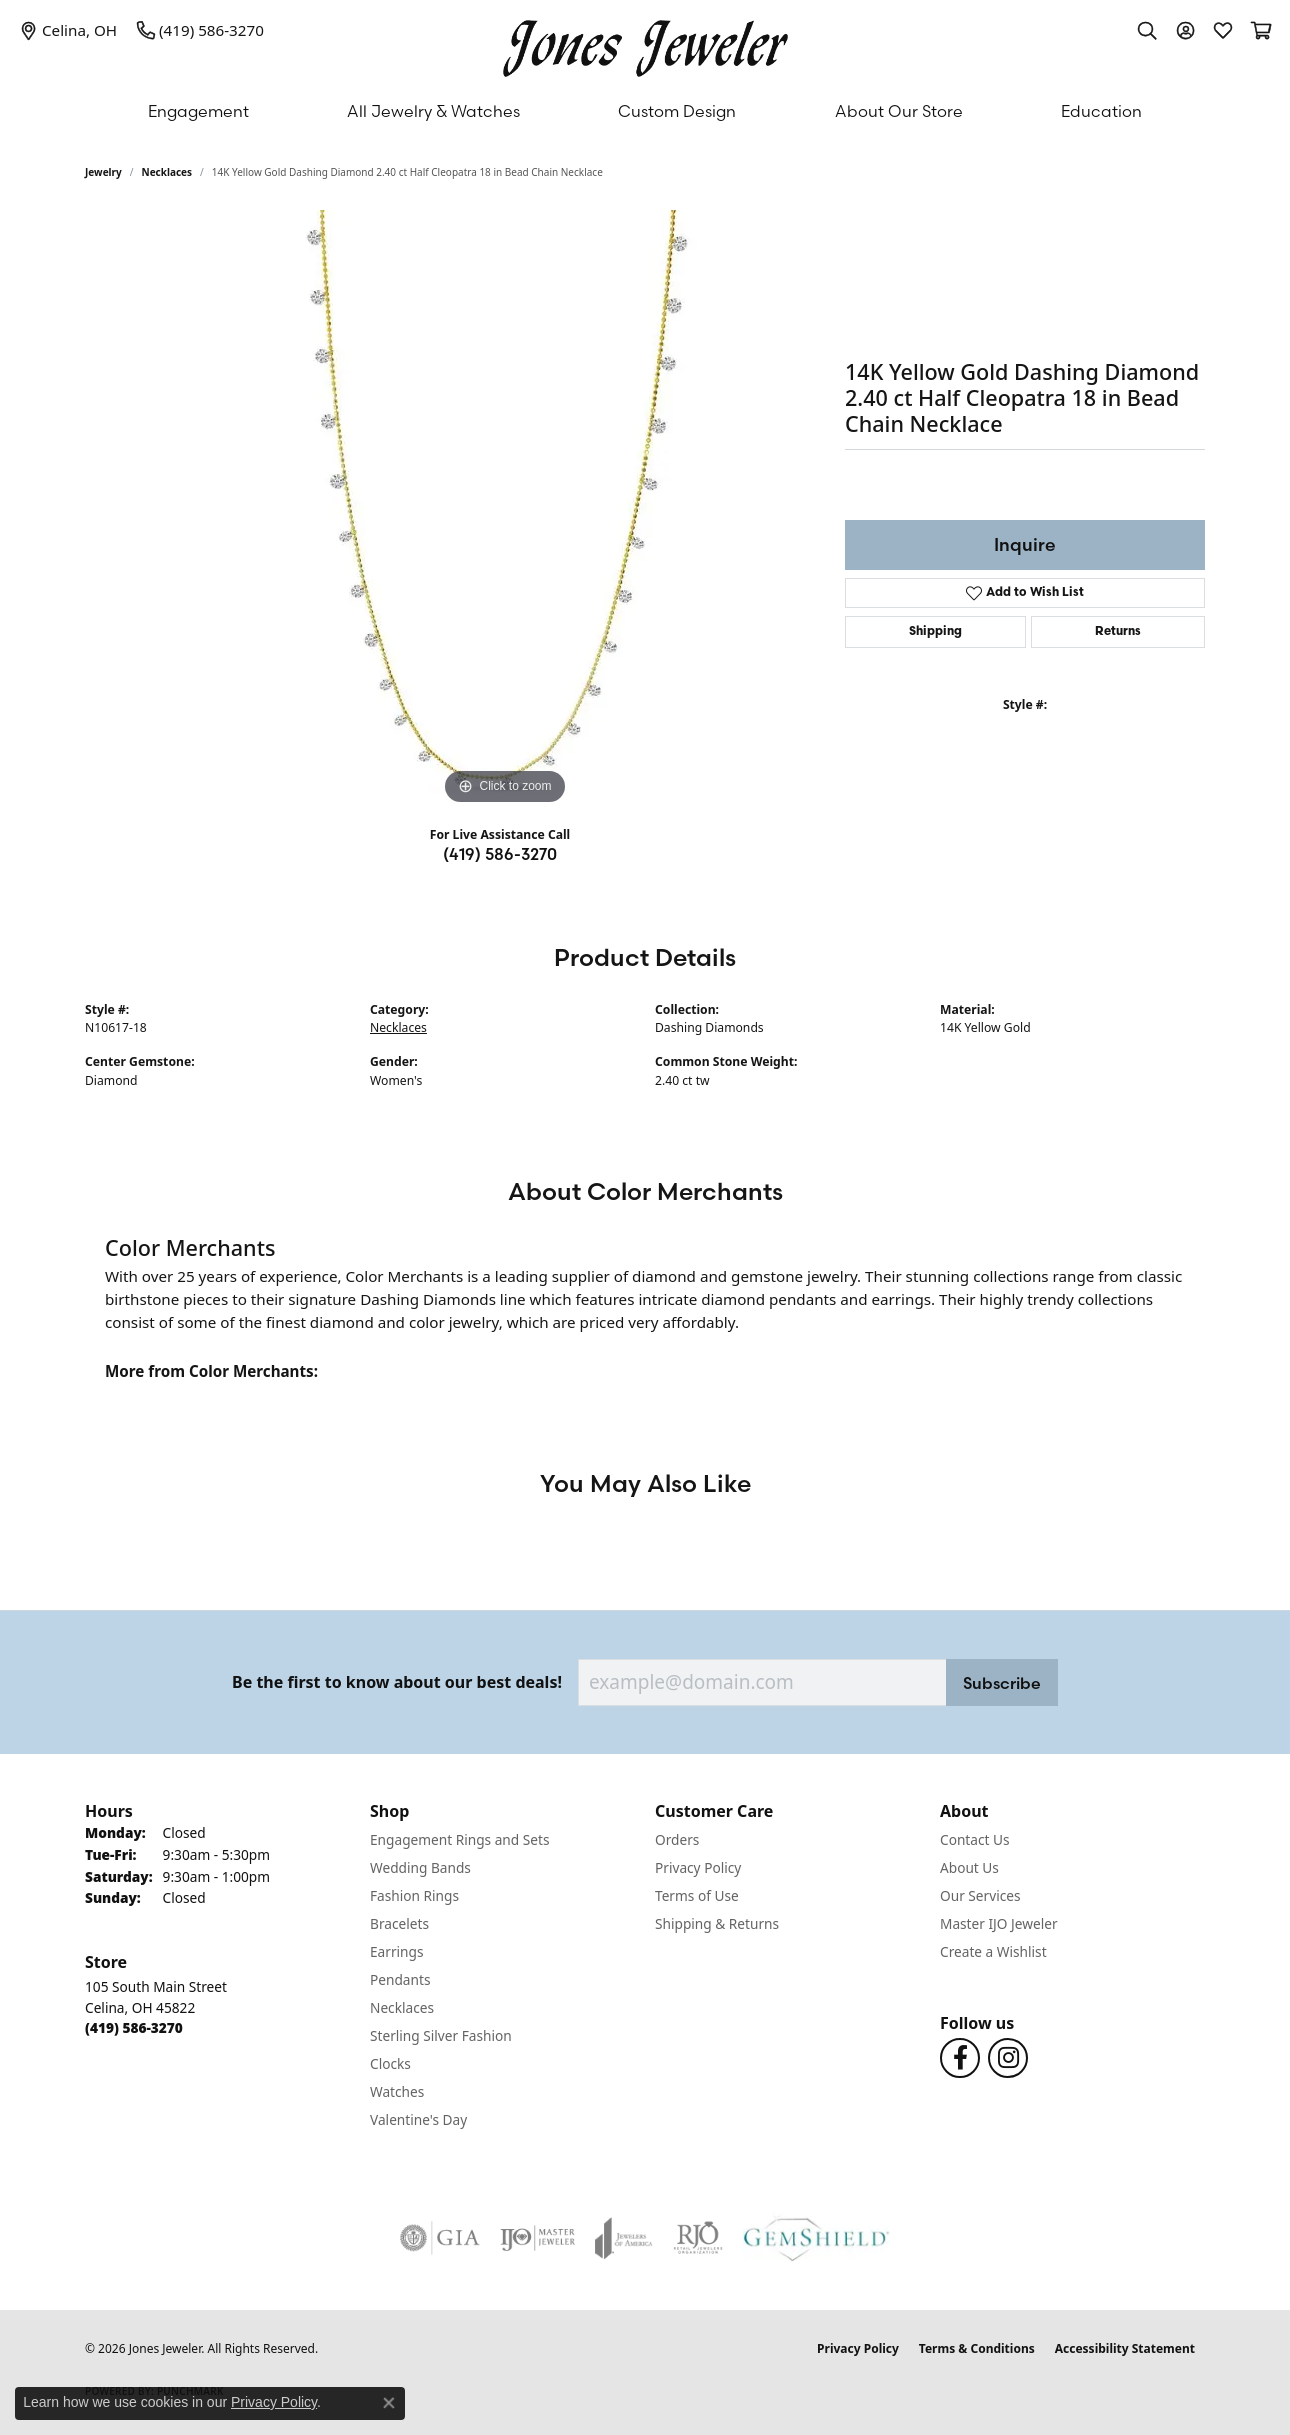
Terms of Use (697, 1895)
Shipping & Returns (717, 1923)
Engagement (198, 111)
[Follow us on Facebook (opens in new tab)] (960, 2058)
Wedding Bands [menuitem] (420, 1867)
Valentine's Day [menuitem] (418, 2119)
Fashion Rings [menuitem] (414, 1895)
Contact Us (975, 1839)
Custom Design (677, 111)
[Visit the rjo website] (698, 2238)
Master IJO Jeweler (999, 1923)
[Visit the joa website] (624, 2238)
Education (1101, 111)
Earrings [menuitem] (397, 1951)
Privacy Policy (698, 1867)
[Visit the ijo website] (537, 2238)
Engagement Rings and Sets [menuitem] (459, 1839)
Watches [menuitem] (397, 2091)
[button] (1147, 30)
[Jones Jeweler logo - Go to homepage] (645, 43)
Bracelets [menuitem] (399, 1923)
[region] (505, 510)
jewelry (103, 172)
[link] (68, 30)
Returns (1118, 632)
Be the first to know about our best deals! (397, 1682)
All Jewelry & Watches (433, 111)
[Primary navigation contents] (645, 111)
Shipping (935, 632)
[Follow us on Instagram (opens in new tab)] (1008, 2058)
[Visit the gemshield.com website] (816, 2238)
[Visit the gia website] (440, 2238)
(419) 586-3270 (500, 854)
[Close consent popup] (389, 2403)
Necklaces (167, 172)
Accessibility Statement (1125, 2348)
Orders (677, 1839)
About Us (969, 1867)
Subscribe (1002, 1683)
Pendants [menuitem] (400, 1979)
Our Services (980, 1895)
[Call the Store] (134, 2027)
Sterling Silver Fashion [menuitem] (441, 2035)
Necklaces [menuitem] (402, 2007)
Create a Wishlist (993, 1951)
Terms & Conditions (977, 2348)
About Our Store (899, 111)
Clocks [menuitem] (390, 2063)
